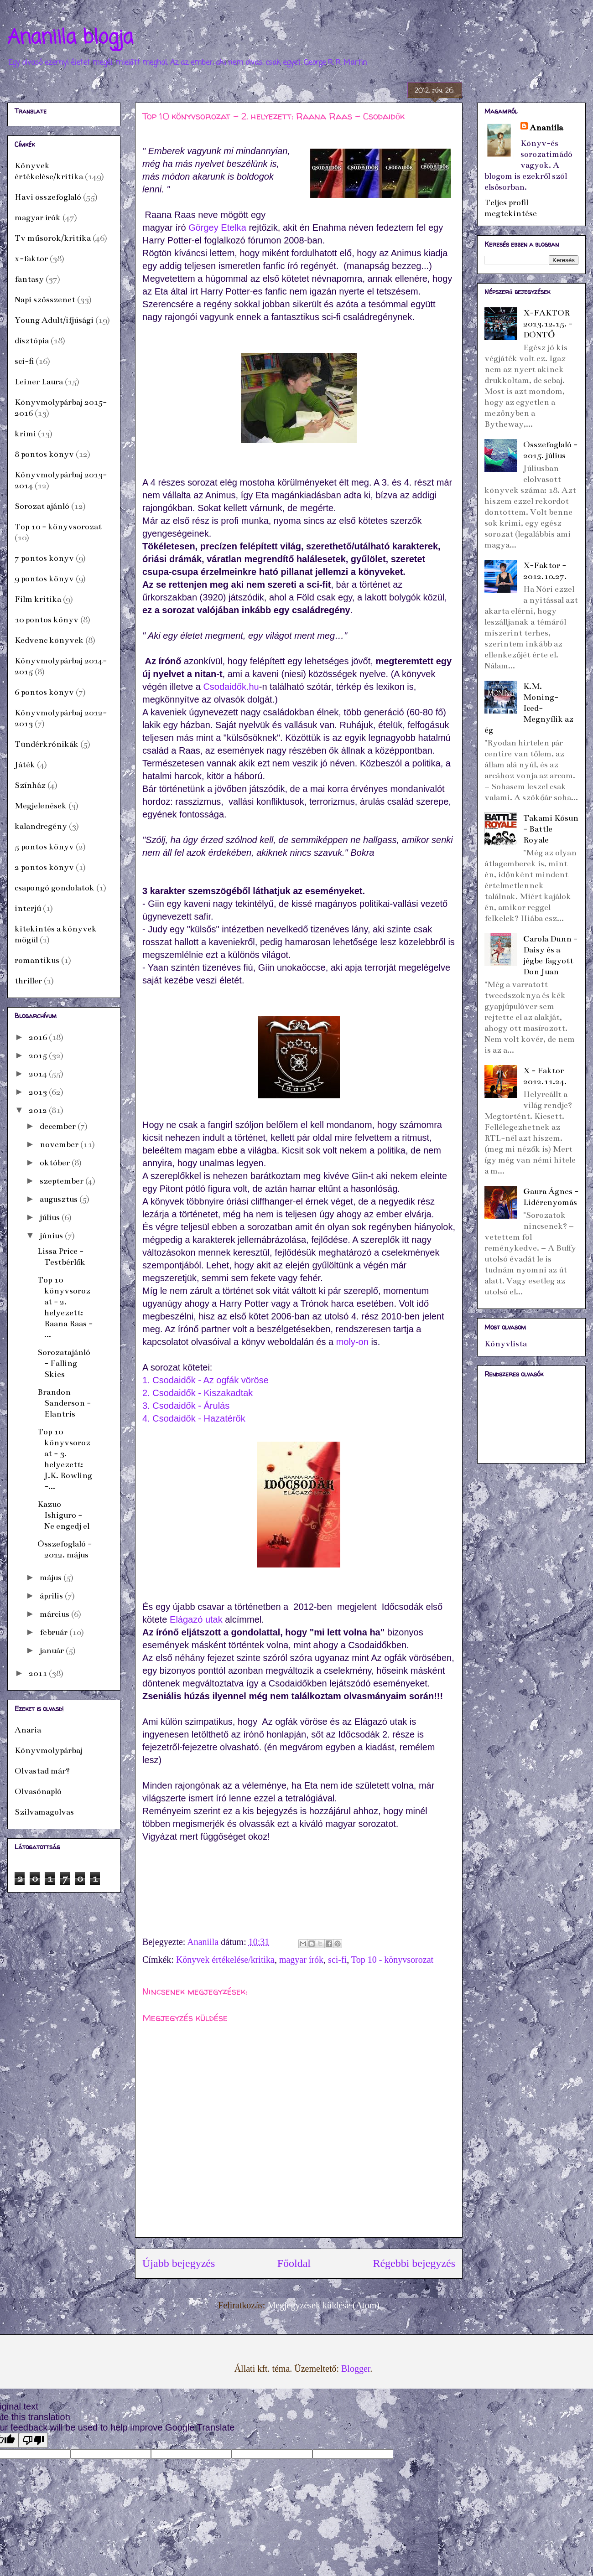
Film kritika (38, 599)
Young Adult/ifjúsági (54, 320)
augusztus (59, 1199)
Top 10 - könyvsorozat (392, 1960)
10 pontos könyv (46, 620)
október (56, 1163)
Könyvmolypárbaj (49, 1750)
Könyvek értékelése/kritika (225, 1960)
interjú (28, 908)
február (54, 1632)
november (60, 1144)
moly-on (352, 1342)
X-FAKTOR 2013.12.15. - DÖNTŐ (547, 324)
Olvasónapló (38, 1791)
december (59, 1126)
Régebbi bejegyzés (414, 2263)
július (51, 1217)
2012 (39, 1110)
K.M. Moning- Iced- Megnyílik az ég (528, 708)
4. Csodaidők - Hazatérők (193, 1418)
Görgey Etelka (217, 227)
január (53, 1650)
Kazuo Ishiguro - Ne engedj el (63, 1515)
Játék (25, 765)
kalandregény (41, 826)
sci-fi (337, 1960)
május (51, 1577)
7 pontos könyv (44, 558)
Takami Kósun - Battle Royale (550, 829)
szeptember (62, 1181)
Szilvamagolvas (44, 1812)
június (52, 1236)
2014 (39, 1074)
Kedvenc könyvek (49, 640)
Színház (30, 785)
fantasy (29, 279)
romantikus (37, 960)
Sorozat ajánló (42, 506)
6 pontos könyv (44, 692)
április (52, 1596)
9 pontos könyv (44, 579)
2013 (39, 1092)
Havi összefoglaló (48, 197)
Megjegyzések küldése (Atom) (323, 2305)
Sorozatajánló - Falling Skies (63, 1363)
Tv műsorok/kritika (53, 238)
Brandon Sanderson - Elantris (64, 1403)
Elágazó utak (196, 1619)
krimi (25, 434)
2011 (39, 1673)
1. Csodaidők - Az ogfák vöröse (205, 1380)
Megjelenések (41, 806)
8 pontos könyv (44, 454)
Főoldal (294, 2263)
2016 (39, 1037)
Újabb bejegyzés (178, 2263)
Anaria (28, 1730)
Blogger (355, 2369)
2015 (39, 1055)
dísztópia (32, 341)
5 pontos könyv (44, 847)
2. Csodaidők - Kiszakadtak (197, 1393)
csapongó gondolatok (54, 888)
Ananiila (546, 128)
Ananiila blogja (70, 38)
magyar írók (301, 1960)
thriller (28, 981)
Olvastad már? (42, 1771)
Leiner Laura (39, 382)
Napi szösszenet (45, 300)
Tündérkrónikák (46, 744)
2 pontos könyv (44, 867)
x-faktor (31, 258)
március (55, 1614)
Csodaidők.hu (231, 687)
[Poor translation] (33, 2440)
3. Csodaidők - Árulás (185, 1406)
